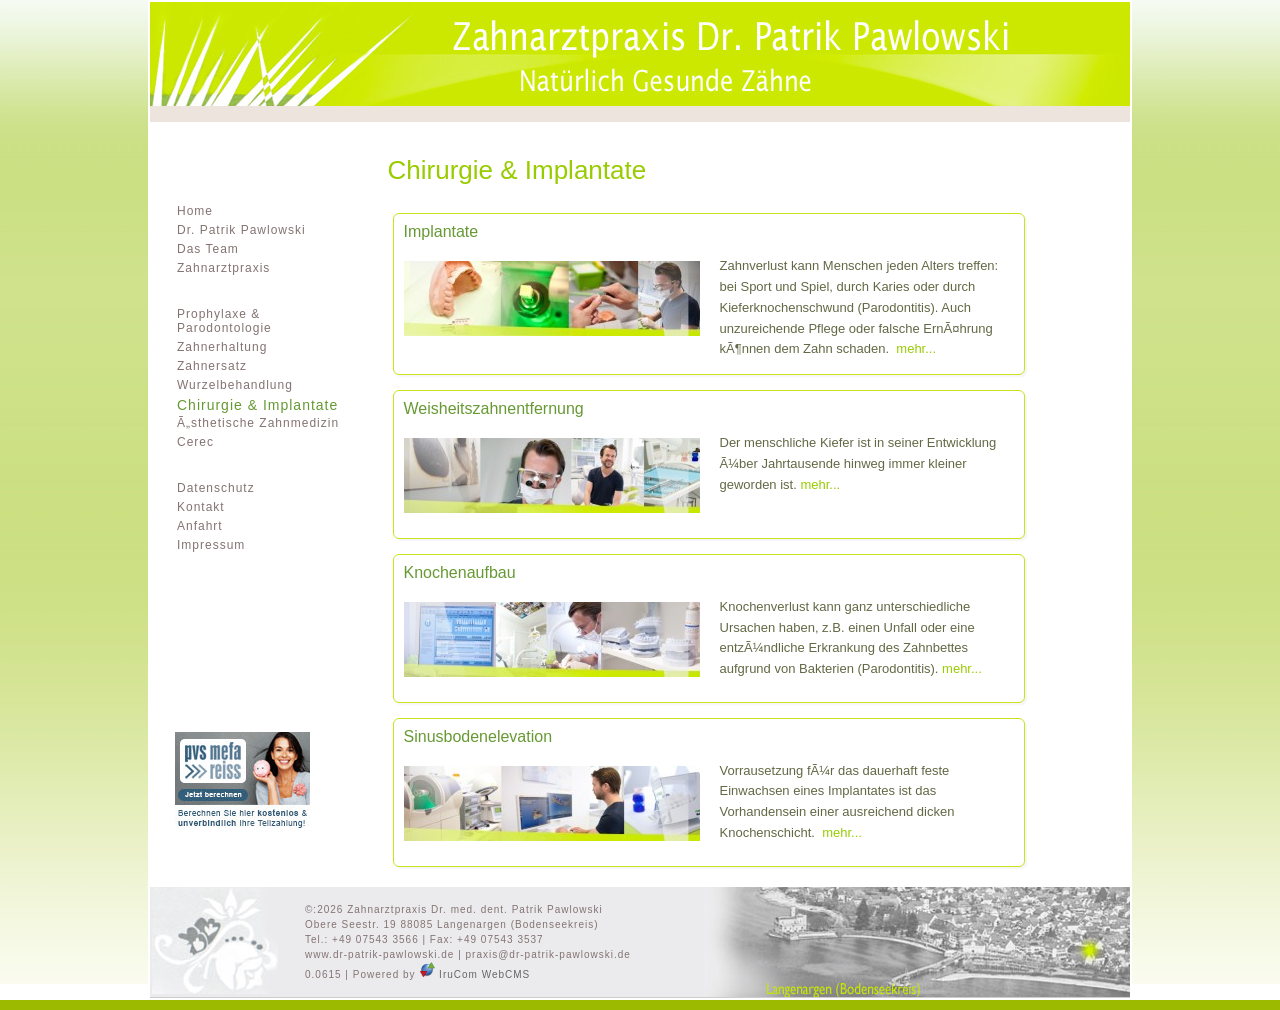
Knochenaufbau (460, 573)
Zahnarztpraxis (223, 268)
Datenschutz (216, 488)
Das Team (208, 249)
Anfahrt (200, 526)
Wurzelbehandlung (235, 385)
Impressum (211, 545)
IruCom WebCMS (474, 974)
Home (195, 211)
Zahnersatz (212, 366)
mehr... (916, 348)
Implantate (441, 232)
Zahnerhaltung (222, 347)
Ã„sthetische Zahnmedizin (258, 423)
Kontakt (201, 507)
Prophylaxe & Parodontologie (224, 321)
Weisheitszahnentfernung (494, 409)
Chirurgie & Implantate (257, 405)
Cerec (195, 442)
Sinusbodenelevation (478, 737)
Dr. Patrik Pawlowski (241, 230)
